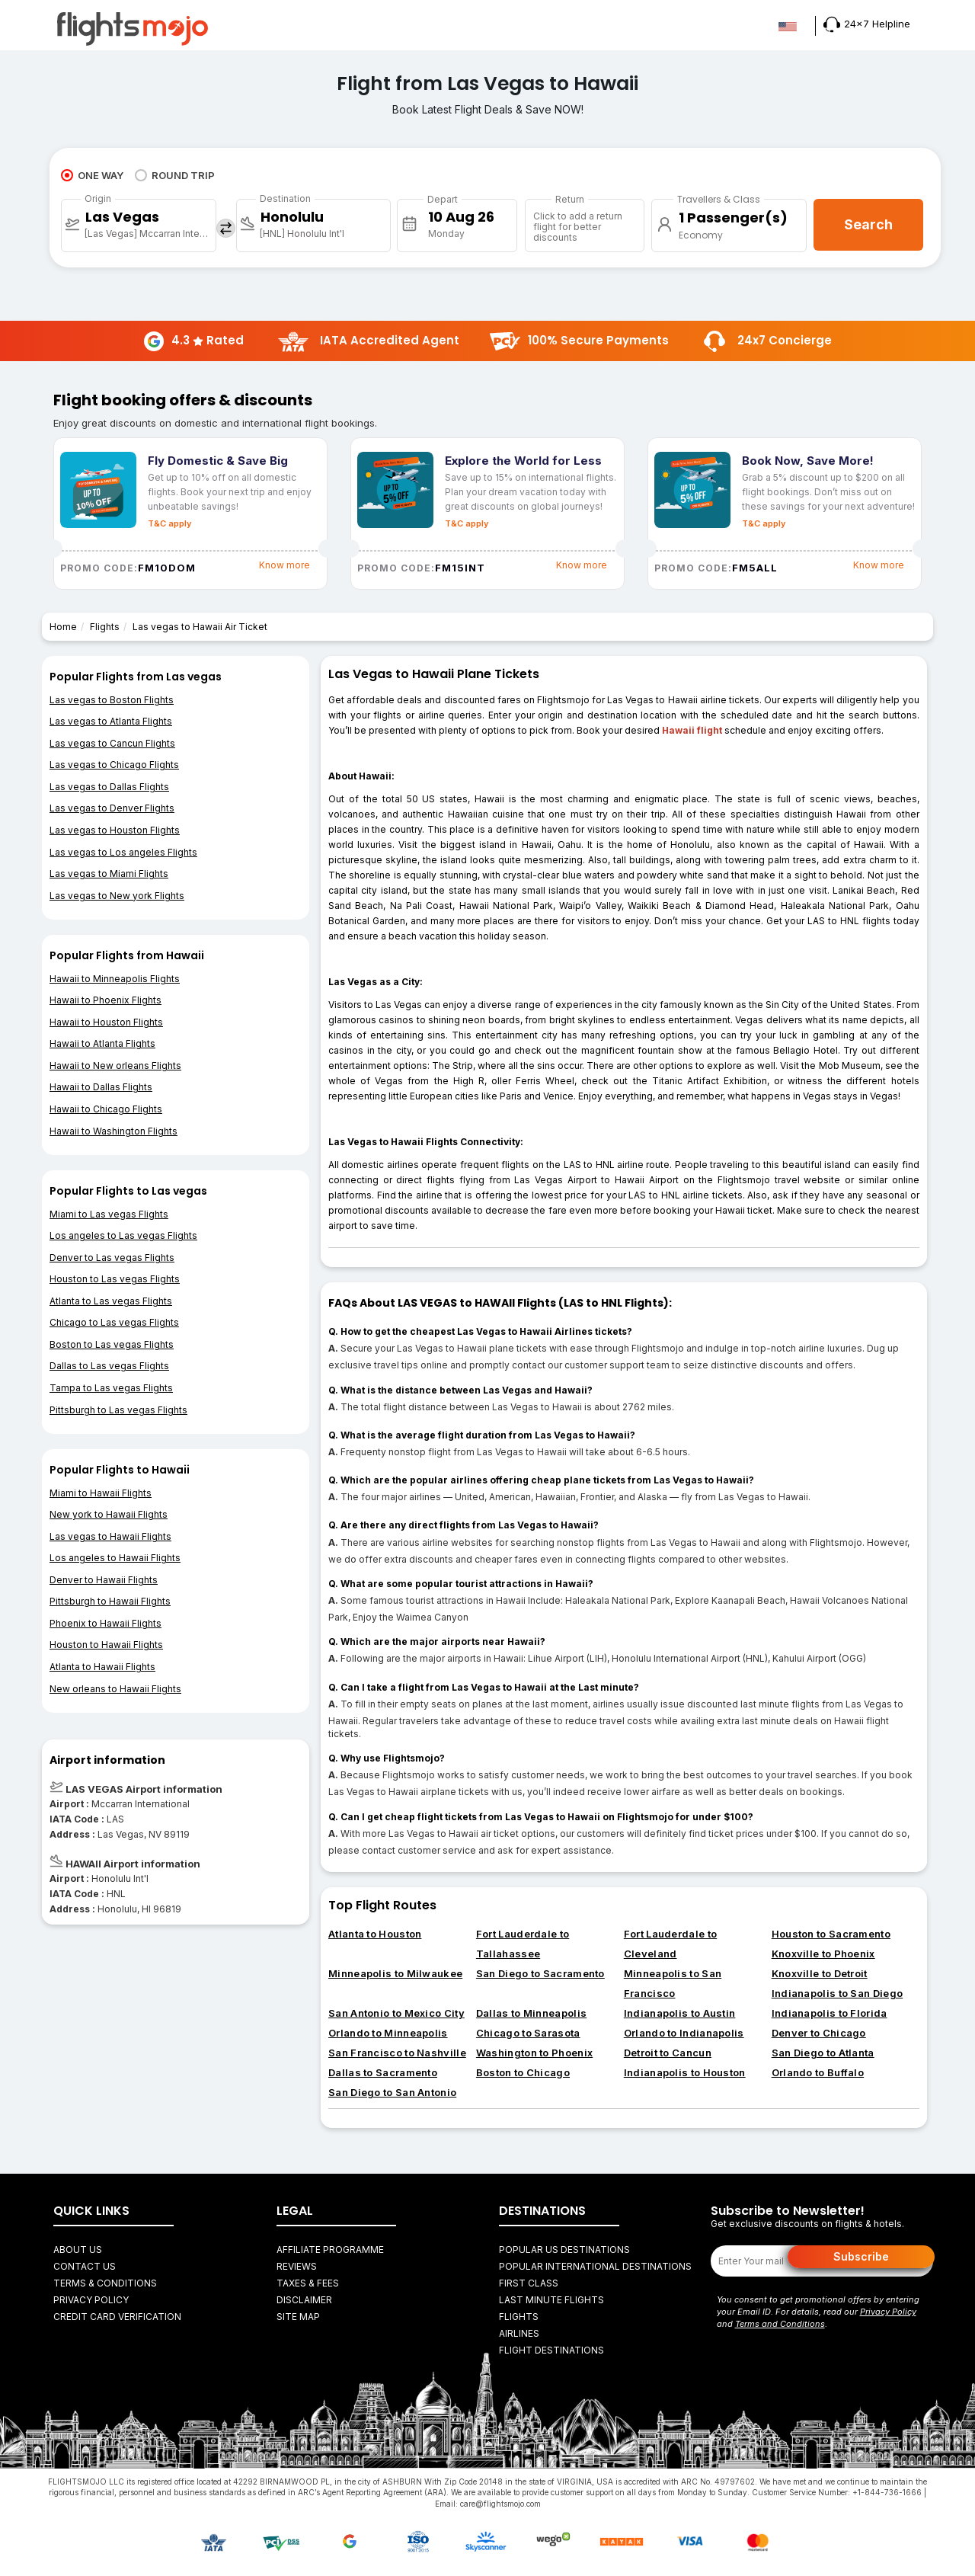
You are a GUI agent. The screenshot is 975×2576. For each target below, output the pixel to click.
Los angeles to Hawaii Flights (115, 1557)
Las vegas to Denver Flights (112, 808)
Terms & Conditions (105, 2283)
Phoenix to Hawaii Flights (105, 1623)
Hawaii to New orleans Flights (115, 1065)
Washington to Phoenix (534, 2052)
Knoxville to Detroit (820, 1973)
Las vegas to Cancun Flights (112, 743)
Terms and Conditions (780, 2323)
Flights (105, 626)
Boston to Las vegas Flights (112, 1344)
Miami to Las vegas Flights (109, 1214)
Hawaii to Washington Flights (113, 1131)
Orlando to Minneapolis (388, 2033)
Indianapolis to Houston (685, 2072)
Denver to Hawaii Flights (104, 1580)
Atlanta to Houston (374, 1934)
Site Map (298, 2316)
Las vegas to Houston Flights (115, 830)
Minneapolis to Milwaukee (395, 1973)
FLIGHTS (519, 2316)
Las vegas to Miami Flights (109, 873)
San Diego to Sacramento (540, 1973)
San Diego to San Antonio (392, 2092)
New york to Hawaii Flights (109, 1514)
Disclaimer (304, 2300)
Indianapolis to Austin (680, 2013)
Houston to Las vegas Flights (115, 1279)
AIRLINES (519, 2333)
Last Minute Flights (551, 2300)
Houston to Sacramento (831, 1934)
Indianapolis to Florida (829, 2013)
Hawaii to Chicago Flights (106, 1109)
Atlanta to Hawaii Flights (102, 1666)
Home (63, 626)
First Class (528, 2283)
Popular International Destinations (595, 2266)
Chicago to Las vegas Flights (114, 1322)
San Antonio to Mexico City (396, 2013)
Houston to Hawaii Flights (106, 1644)
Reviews (297, 2266)
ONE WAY (92, 175)
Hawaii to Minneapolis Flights (115, 978)
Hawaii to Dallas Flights (101, 1087)
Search (868, 224)
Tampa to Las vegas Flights (111, 1388)
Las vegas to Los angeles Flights (123, 852)
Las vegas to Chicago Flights (114, 764)
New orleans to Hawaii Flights (115, 1688)
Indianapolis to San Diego (837, 1993)
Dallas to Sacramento (382, 2072)
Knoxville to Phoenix (823, 1953)
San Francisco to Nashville (397, 2052)
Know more (284, 565)
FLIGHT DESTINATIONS (551, 2350)
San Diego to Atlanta (823, 2052)
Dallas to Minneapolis (531, 2013)
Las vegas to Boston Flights (112, 700)
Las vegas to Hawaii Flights (110, 1536)
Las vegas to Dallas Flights (109, 786)
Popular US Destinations (564, 2249)
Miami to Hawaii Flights (101, 1493)
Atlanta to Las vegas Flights (111, 1301)
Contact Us (84, 2266)
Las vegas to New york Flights (117, 895)
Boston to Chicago (523, 2072)
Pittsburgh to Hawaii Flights (110, 1601)
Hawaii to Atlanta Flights (102, 1043)
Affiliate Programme (330, 2249)
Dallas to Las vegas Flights (109, 1365)
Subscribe (861, 2256)
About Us (77, 2249)
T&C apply (169, 523)
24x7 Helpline (866, 24)
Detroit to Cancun (667, 2052)
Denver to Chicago (819, 2033)
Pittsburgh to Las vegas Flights (118, 1410)
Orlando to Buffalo (818, 2072)
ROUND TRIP (175, 175)
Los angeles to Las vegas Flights (123, 1235)
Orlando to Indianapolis (684, 2033)
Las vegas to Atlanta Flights (111, 721)
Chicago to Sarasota (528, 2033)
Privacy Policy (91, 2300)
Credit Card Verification (117, 2316)
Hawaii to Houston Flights (106, 1022)
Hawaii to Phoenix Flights (105, 1000)
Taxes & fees (308, 2283)
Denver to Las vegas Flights (112, 1257)
